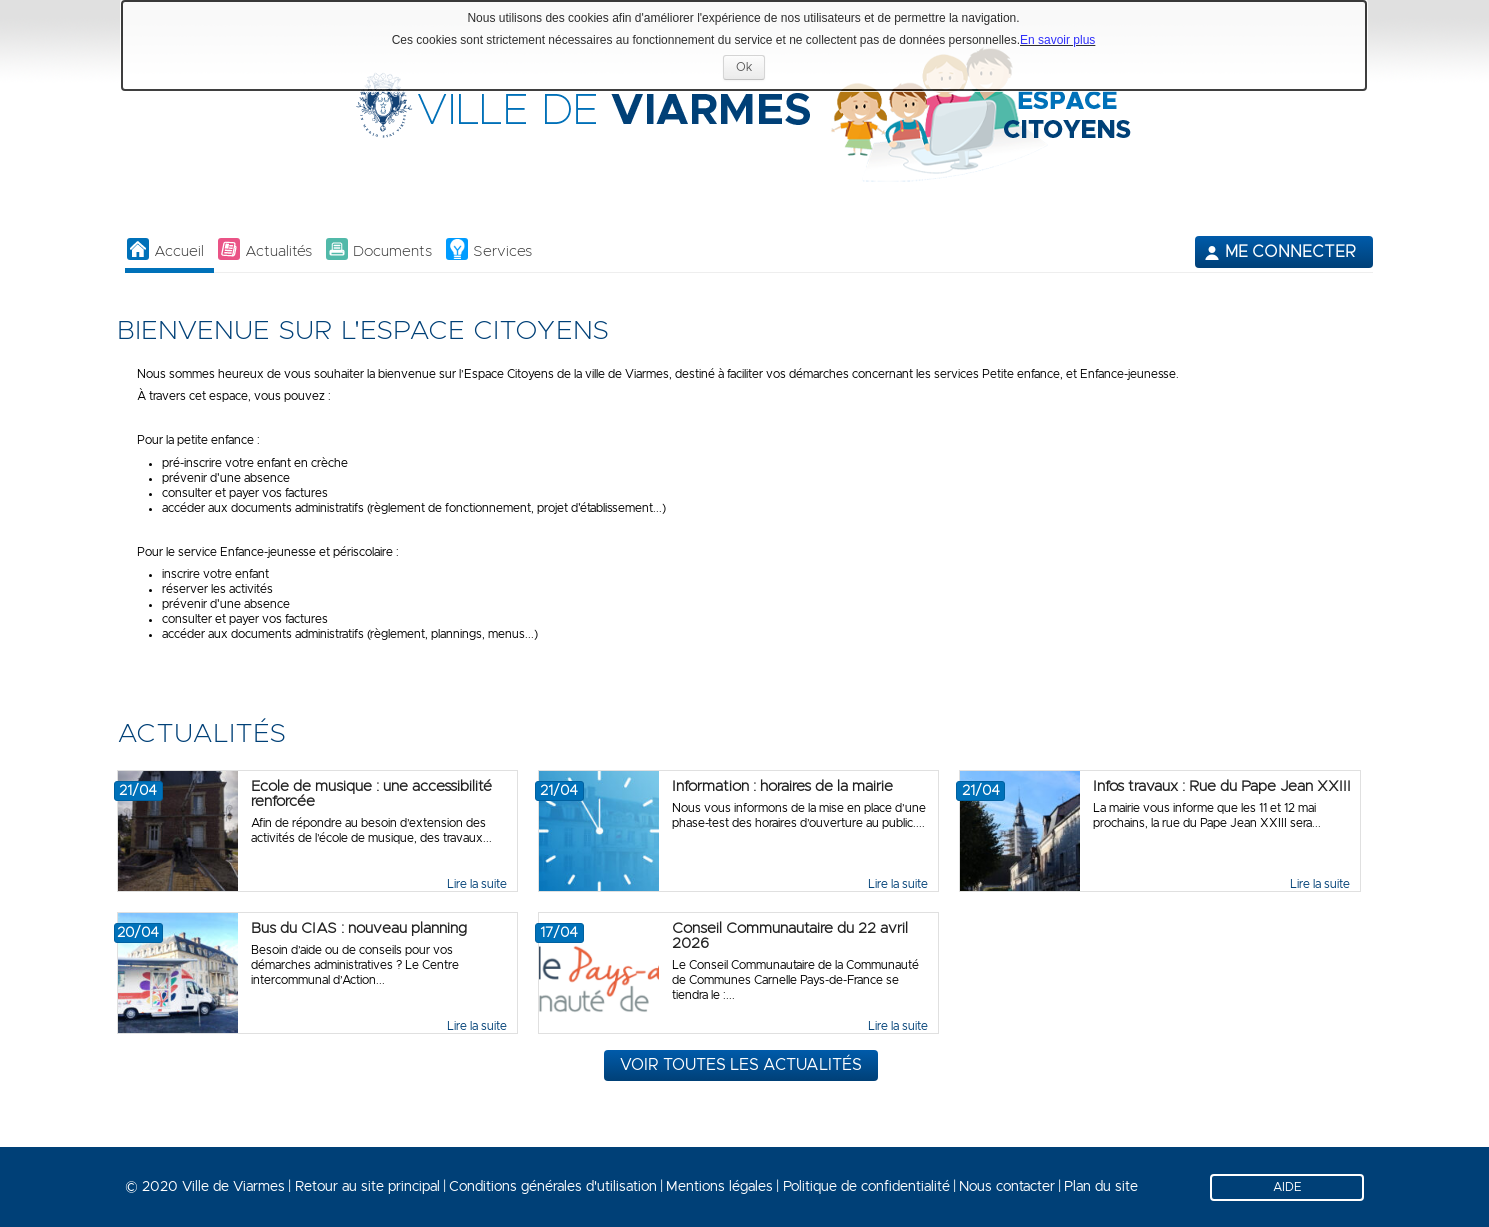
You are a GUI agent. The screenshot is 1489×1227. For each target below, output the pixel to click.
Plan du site (1101, 1187)
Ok (750, 69)
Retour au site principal (367, 1187)
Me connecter (1290, 252)
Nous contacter (1007, 1187)
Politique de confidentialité (866, 1187)
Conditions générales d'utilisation (553, 1187)
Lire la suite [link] (477, 884)
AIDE (1287, 1187)
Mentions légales (719, 1187)
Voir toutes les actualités (741, 1065)
